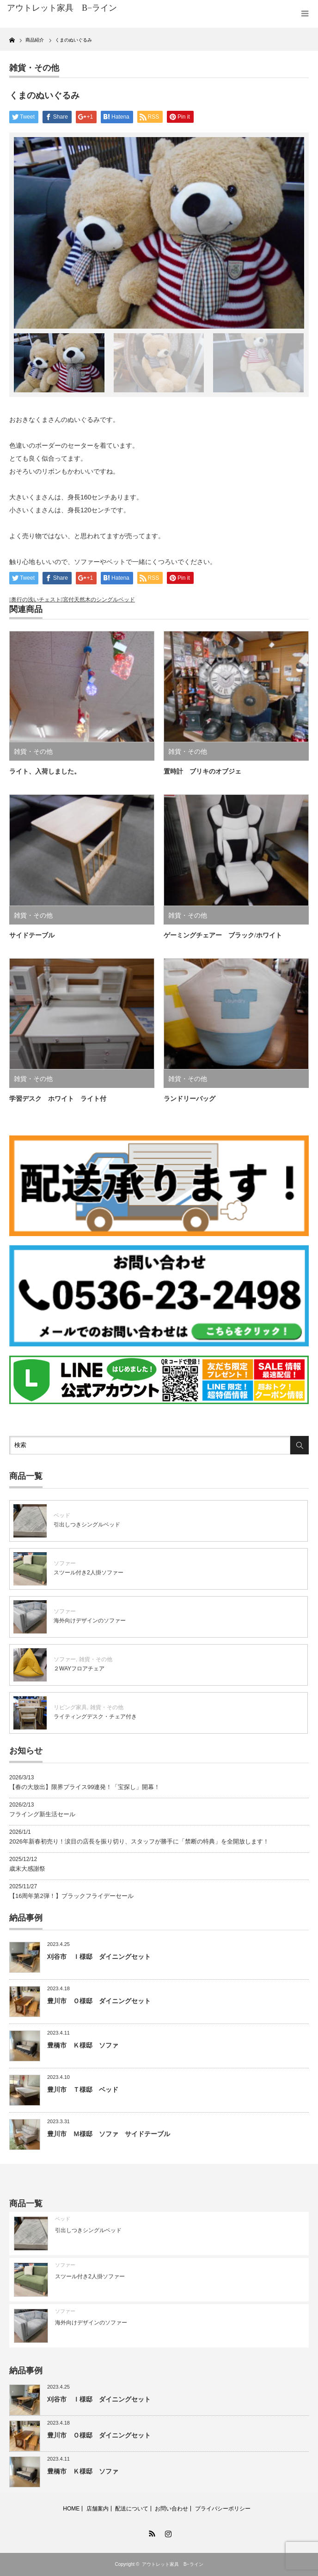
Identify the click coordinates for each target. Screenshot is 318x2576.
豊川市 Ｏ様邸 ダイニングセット (99, 2001)
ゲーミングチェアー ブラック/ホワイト (223, 935)
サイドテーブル (32, 935)
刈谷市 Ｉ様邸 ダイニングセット (99, 1956)
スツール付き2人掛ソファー (88, 1572)
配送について (131, 2508)
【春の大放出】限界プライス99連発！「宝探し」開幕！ (84, 1786)
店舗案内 (97, 2508)
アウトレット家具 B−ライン (172, 2564)
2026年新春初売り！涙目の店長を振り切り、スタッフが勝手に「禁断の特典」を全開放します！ (139, 1841)
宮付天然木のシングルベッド (99, 599)
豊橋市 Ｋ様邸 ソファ (82, 2045)
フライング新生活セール (42, 1814)
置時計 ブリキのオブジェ (202, 771)
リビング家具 (70, 1707)
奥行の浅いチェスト (36, 599)
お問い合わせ (171, 2508)
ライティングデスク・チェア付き (95, 1716)
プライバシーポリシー (223, 2508)
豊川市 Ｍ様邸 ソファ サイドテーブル (108, 2134)
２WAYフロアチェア (79, 1668)
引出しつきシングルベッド (87, 1524)
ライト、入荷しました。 (44, 771)
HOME (71, 2508)
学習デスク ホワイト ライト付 (57, 1098)
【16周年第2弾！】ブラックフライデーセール (71, 1895)
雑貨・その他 (34, 67)
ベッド (62, 1515)
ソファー (65, 1563)
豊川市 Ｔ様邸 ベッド (82, 2089)
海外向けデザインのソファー (90, 1620)
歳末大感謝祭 (27, 1868)
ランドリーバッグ (193, 1098)
